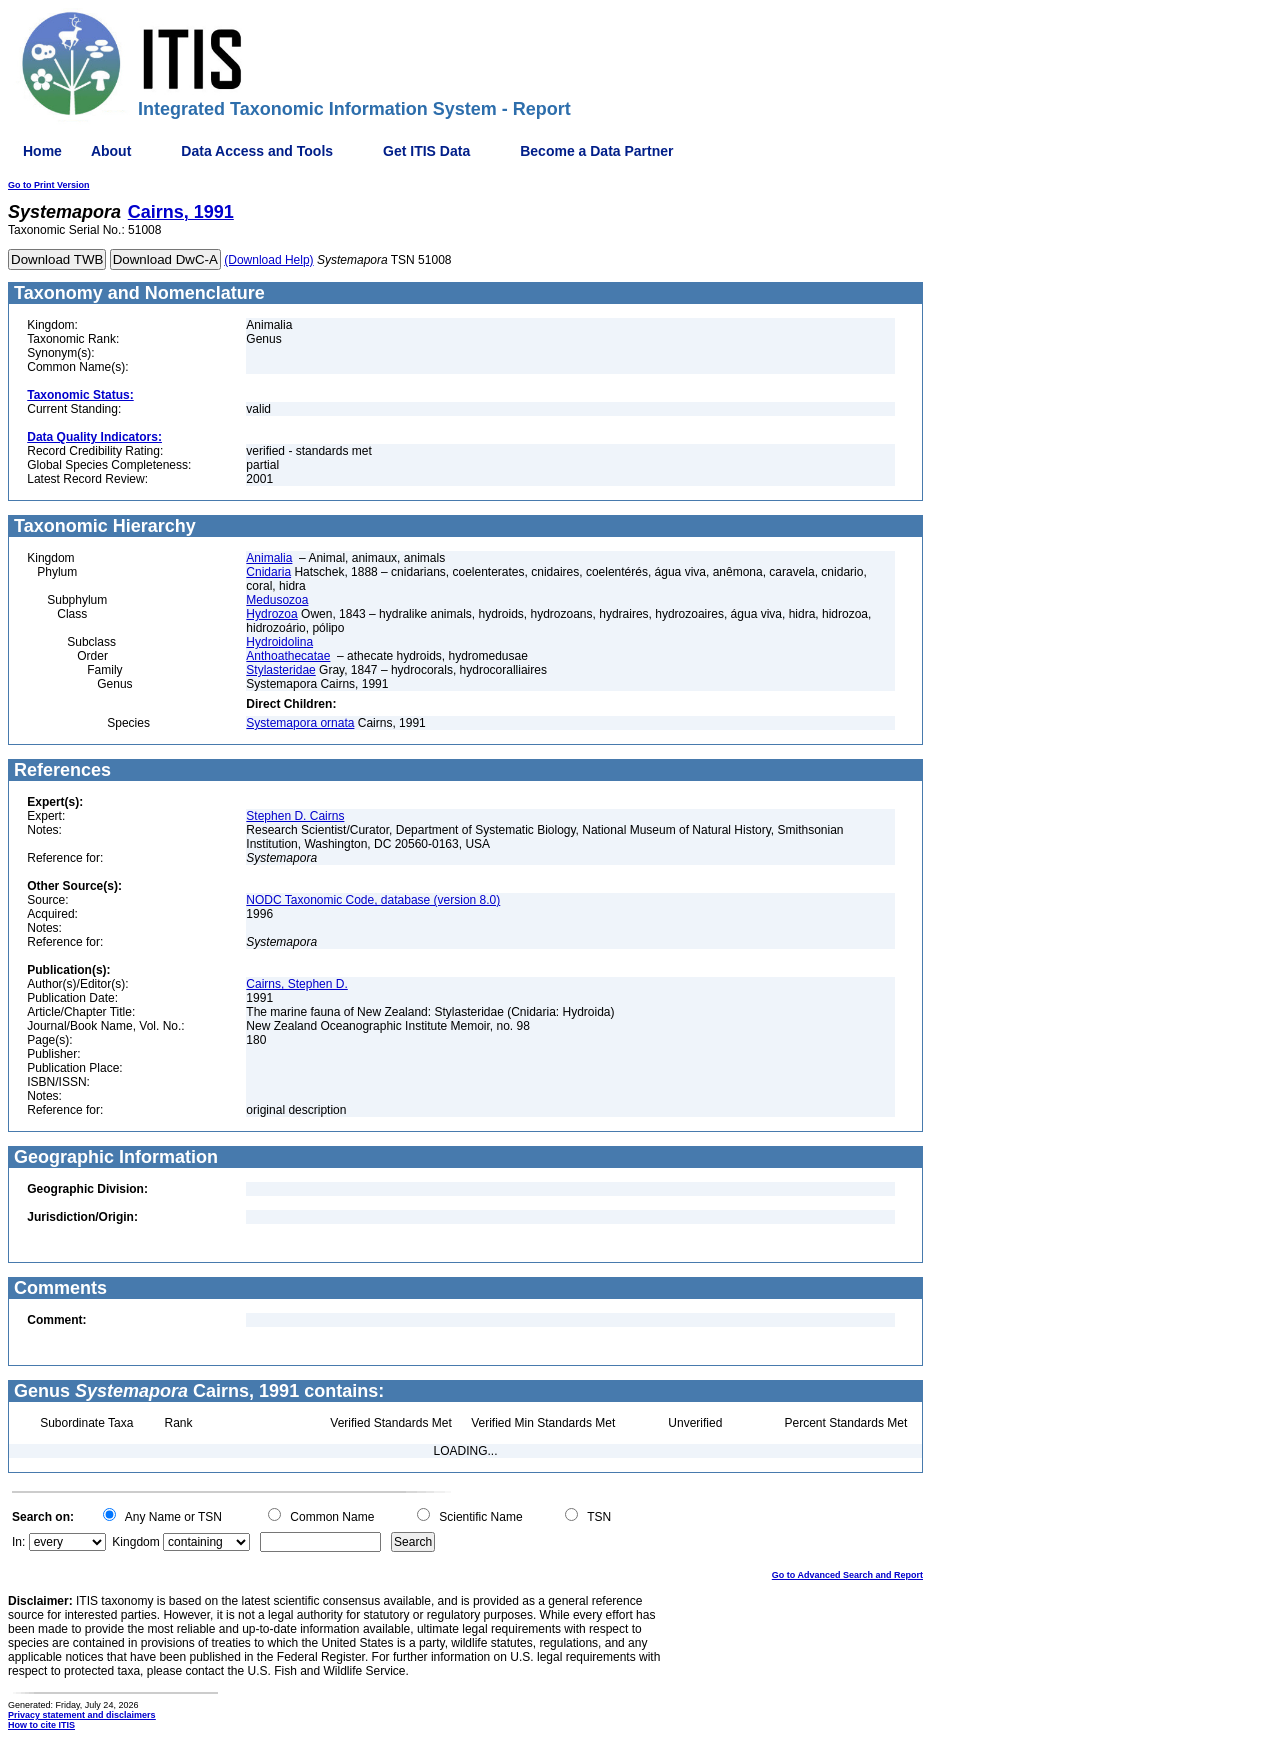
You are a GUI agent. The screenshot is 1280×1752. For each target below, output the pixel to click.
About (111, 151)
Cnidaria (268, 572)
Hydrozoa (271, 614)
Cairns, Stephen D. (296, 984)
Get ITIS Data (426, 151)
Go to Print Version (49, 185)
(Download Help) (268, 260)
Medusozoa (277, 600)
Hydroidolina (279, 642)
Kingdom (135, 1542)
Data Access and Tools (257, 151)
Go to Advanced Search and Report (847, 1575)
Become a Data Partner (596, 151)
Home (42, 151)
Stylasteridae (280, 670)
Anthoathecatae (288, 656)
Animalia (269, 558)
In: (18, 1542)
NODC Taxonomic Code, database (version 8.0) (373, 900)
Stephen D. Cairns (295, 816)
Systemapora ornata (300, 723)
